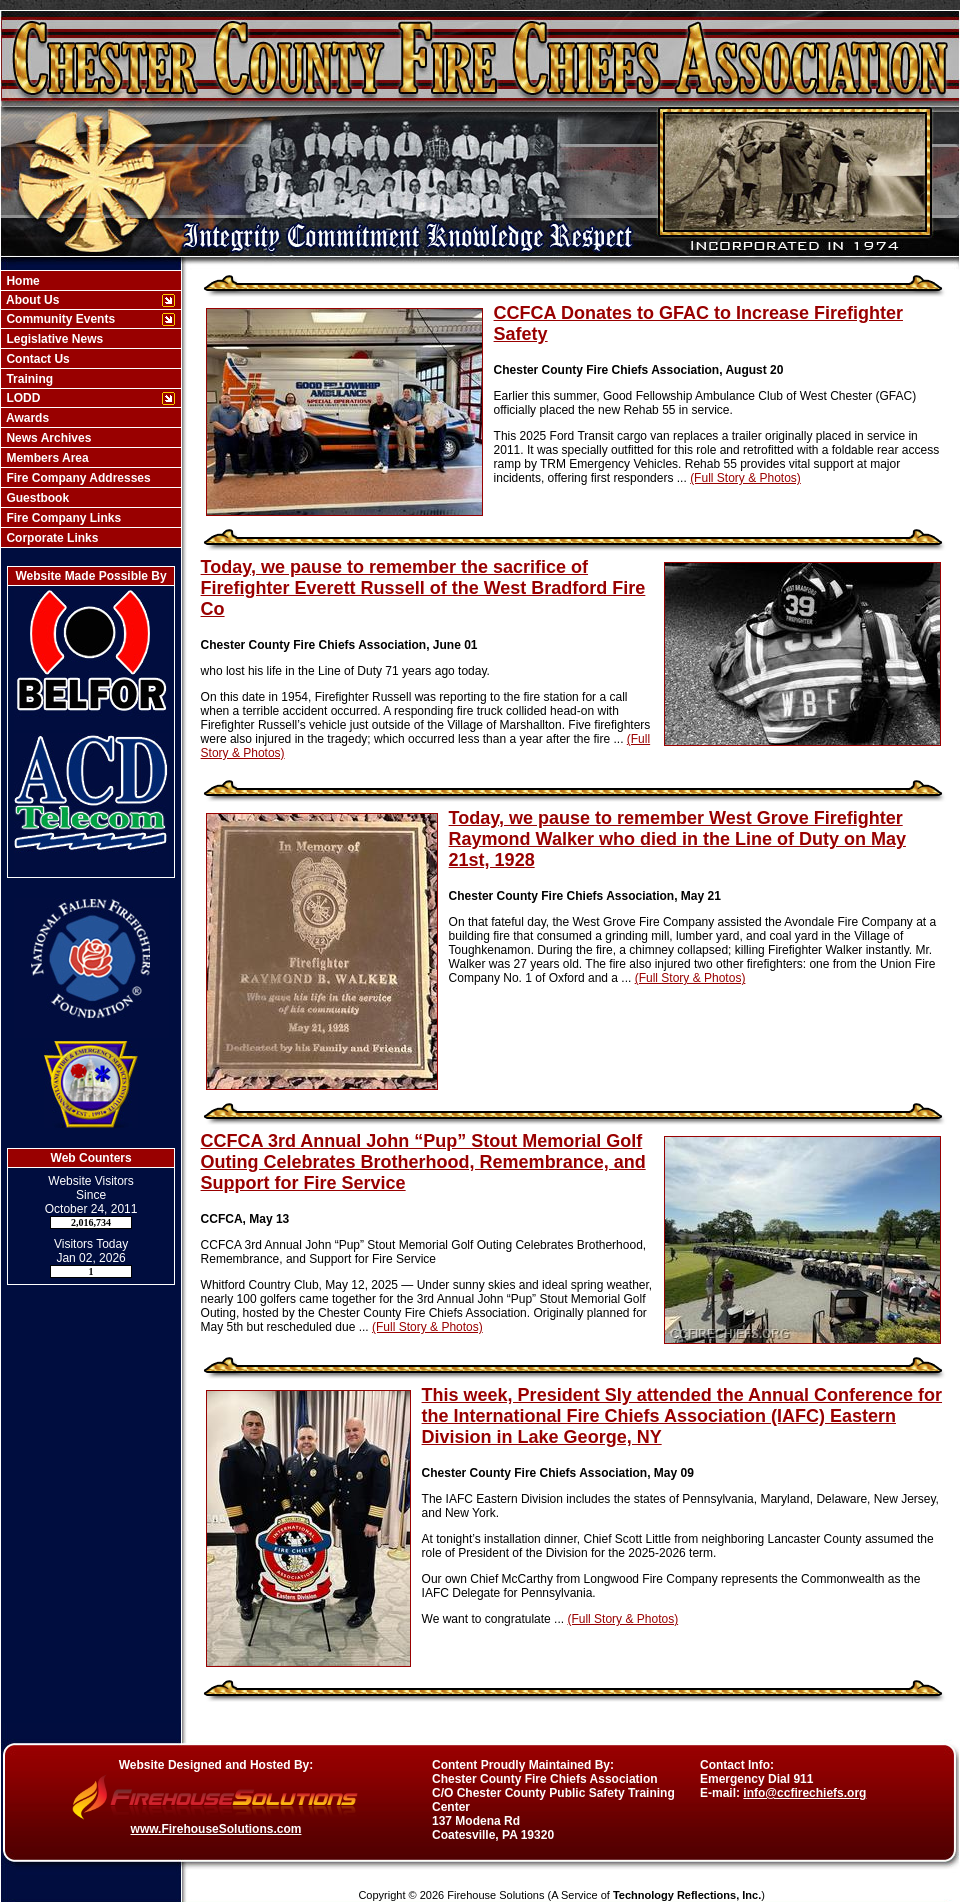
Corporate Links (50, 538)
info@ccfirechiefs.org (804, 1793)
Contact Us (36, 359)
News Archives (47, 438)
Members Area (46, 458)
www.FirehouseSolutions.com (216, 1829)
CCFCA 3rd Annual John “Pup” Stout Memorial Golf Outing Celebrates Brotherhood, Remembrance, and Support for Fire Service (423, 1162)
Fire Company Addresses (77, 478)
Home (21, 281)
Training (28, 379)
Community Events (59, 319)
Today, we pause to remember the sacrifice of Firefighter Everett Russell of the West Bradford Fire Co (423, 588)
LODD (21, 398)
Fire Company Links (62, 518)
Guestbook (36, 498)
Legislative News (53, 339)
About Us (31, 300)
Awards (26, 418)
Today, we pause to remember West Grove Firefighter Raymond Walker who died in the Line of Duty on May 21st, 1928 (677, 839)
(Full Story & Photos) (745, 478)
